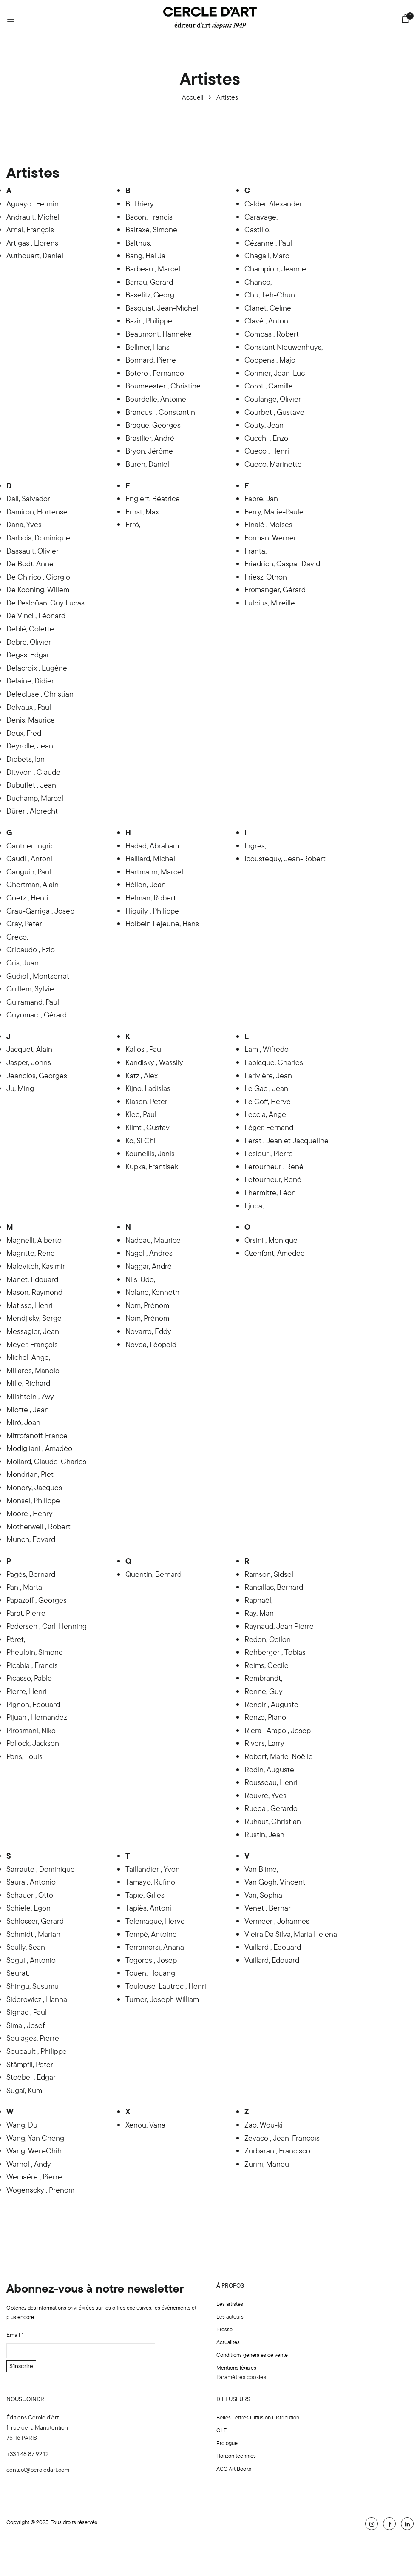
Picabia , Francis (32, 1665)
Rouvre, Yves (265, 1795)
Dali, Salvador (28, 498)
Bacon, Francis (149, 217)
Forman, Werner (270, 538)
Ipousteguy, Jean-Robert (285, 858)
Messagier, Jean (32, 1331)
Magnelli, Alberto (34, 1240)
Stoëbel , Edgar (31, 2077)
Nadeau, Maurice (153, 1240)
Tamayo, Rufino (150, 1882)
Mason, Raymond (34, 1292)
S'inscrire (21, 2366)
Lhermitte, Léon (270, 1192)
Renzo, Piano (265, 1717)
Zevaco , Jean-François (282, 2138)
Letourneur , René (274, 1166)
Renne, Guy (263, 1691)
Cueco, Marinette (273, 464)
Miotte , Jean (27, 1409)
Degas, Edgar (27, 655)
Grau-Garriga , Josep (40, 911)
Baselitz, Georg (149, 295)
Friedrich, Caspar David (282, 563)
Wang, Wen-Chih (34, 2151)
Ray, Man (259, 1613)
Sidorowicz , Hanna (36, 1999)
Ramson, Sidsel (268, 1574)
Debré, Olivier (28, 642)
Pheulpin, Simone (34, 1652)
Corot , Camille (268, 386)
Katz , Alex (141, 1075)
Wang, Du (21, 2125)
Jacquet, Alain (29, 1049)
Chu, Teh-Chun (269, 295)
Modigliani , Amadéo (39, 1448)
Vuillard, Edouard (271, 1960)
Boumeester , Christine (163, 386)
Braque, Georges (153, 425)
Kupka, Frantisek (151, 1166)
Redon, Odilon (267, 1639)
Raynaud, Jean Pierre (279, 1626)
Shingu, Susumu (32, 1986)
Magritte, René (30, 1253)
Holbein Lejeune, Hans (162, 923)
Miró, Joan (23, 1422)
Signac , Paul (26, 2012)
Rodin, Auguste (269, 1769)
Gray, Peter (24, 923)
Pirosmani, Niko (31, 1730)
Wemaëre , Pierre (34, 2177)
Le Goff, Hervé (267, 1101)
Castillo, (257, 229)
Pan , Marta (24, 1587)
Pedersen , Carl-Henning (46, 1626)
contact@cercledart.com (37, 2469)
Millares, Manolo (33, 1370)
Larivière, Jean (268, 1075)
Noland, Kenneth (152, 1292)
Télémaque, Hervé (155, 1921)
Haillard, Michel (150, 858)
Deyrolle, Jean (29, 746)
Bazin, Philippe (148, 321)
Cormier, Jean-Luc (274, 373)
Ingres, (255, 846)
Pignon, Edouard (33, 1704)
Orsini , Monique (271, 1240)
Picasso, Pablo (29, 1678)
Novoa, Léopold (150, 1344)
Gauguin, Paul (28, 872)
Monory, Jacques (34, 1487)
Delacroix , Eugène (36, 668)
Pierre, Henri (26, 1691)
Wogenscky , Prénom (40, 2190)
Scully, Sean (25, 1947)
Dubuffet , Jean (31, 785)
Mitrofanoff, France (37, 1435)
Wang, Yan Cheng (35, 2138)
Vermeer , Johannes (276, 1921)
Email (14, 2335)
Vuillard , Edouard (272, 1947)
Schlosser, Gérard (35, 1921)
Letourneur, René (272, 1179)
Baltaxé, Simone (151, 229)
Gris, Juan (22, 963)
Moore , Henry (29, 1513)
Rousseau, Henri (271, 1782)
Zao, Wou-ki (263, 2125)
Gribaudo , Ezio (30, 949)
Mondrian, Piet (30, 1474)
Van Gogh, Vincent (274, 1882)
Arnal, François (30, 229)
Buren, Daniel (147, 464)
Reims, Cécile (266, 1665)
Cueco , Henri (266, 451)
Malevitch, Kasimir (35, 1266)
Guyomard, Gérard (36, 1015)
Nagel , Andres (149, 1253)
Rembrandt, (263, 1678)
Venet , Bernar (267, 1908)
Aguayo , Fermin (32, 203)
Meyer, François (32, 1344)
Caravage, (261, 217)
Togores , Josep (151, 1960)
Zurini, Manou (266, 2164)
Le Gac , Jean (266, 1088)
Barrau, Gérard (149, 282)
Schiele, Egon (28, 1908)
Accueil (193, 97)
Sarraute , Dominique (40, 1869)
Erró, (132, 524)
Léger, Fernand (268, 1127)
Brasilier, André (149, 438)
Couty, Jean (264, 425)
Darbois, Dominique (38, 538)
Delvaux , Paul (28, 707)
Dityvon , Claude (33, 772)
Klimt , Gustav (147, 1127)
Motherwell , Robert (38, 1526)
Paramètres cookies (241, 2377)
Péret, (15, 1639)
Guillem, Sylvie (30, 989)
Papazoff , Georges (36, 1600)
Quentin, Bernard (153, 1574)
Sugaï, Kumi (25, 2090)
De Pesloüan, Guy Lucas (45, 603)
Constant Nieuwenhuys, (283, 347)
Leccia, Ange (265, 1114)
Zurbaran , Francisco (277, 2151)
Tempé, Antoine (151, 1934)
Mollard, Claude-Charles (46, 1461)
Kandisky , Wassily (154, 1062)
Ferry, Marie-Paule (274, 512)
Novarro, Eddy (148, 1331)
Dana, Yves (24, 524)
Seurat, (17, 1973)
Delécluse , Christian (40, 694)
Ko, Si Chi (140, 1140)
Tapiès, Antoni (148, 1908)
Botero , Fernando (154, 373)
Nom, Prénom (147, 1305)
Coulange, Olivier (272, 399)
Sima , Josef (25, 2025)
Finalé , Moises (268, 524)
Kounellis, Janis (150, 1153)
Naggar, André (148, 1266)
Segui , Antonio (31, 1960)
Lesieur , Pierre (268, 1153)
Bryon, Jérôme (149, 451)
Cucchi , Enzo (266, 438)
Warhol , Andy (28, 2164)
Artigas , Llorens (32, 243)
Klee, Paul (140, 1114)
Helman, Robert (150, 897)
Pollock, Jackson (32, 1743)
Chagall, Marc (266, 255)
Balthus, (138, 243)
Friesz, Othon (265, 577)
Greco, (17, 937)
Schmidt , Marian (33, 1934)
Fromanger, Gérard (275, 589)
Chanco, (258, 282)
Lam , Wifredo (266, 1049)
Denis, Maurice (30, 720)
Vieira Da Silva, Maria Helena (290, 1934)
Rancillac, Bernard (273, 1587)
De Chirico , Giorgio (38, 577)
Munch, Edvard (30, 1539)
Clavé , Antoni (267, 321)
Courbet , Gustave (274, 412)
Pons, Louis (24, 1756)
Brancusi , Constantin (160, 412)
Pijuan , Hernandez (36, 1717)
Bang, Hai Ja (145, 255)
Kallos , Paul (144, 1049)
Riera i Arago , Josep (277, 1730)
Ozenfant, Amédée (274, 1253)
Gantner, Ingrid (30, 846)
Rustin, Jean (264, 1834)
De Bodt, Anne (30, 563)
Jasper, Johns (28, 1062)
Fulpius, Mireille (269, 603)
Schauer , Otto (29, 1895)
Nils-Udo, (140, 1279)
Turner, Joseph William (162, 1999)
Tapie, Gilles (145, 1895)
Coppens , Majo (269, 360)
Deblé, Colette (30, 629)
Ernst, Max (142, 512)
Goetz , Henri (27, 897)
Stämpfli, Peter (29, 2064)
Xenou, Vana (145, 2125)
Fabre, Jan (261, 498)
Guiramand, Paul (32, 1002)
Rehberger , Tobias (275, 1652)
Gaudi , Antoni (29, 858)
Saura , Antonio (31, 1882)
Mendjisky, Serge (34, 1318)
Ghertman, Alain (32, 884)
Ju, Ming (20, 1088)
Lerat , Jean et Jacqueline (286, 1140)
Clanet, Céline (267, 308)
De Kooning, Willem (37, 589)
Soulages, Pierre (32, 2038)
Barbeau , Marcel (152, 269)
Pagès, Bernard (30, 1574)
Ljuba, (254, 1206)
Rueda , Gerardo (271, 1808)
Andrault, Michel (33, 217)
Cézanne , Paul (268, 243)
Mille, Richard (28, 1383)
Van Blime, (261, 1869)
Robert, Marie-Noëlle (278, 1756)
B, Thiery (139, 203)
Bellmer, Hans (147, 347)
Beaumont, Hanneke (158, 334)
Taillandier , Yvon (152, 1869)
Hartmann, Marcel (154, 872)
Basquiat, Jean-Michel (161, 308)
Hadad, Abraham (152, 846)
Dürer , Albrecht (32, 811)
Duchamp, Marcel (34, 798)
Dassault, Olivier (32, 551)
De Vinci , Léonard (35, 615)
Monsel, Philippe (33, 1500)
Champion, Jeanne (275, 269)
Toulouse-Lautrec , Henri (165, 1986)
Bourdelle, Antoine (155, 399)
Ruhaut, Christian (272, 1821)
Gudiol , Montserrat (37, 976)
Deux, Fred (23, 733)
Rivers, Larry (264, 1743)
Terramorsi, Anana (154, 1947)
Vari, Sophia (263, 1895)
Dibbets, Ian (25, 759)
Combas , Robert (271, 334)
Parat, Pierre (25, 1613)
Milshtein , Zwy (30, 1396)
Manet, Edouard (32, 1279)
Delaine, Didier (30, 680)
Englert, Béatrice (152, 498)
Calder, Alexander (273, 203)
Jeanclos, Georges (36, 1075)
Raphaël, (258, 1600)
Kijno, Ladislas (147, 1088)
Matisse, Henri (29, 1305)
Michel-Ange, (28, 1357)
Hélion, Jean (145, 884)
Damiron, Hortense (37, 512)
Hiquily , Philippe (152, 911)
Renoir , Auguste (271, 1704)
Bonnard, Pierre (150, 360)
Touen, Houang (150, 1973)
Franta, (255, 551)
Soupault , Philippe (36, 2051)
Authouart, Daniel (34, 255)
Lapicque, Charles (273, 1062)
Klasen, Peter (146, 1101)
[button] (405, 20)
